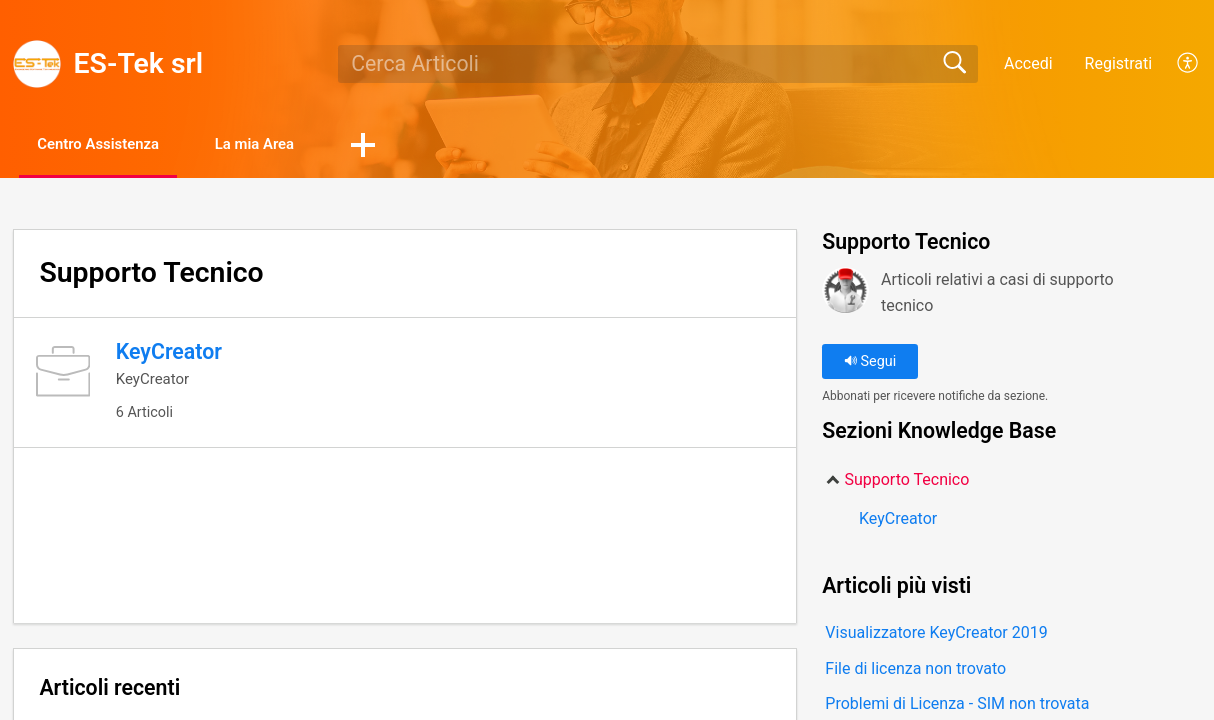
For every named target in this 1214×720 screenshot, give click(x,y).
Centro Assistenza (113, 145)
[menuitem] (1176, 64)
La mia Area (291, 145)
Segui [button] (870, 363)
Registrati (1119, 63)
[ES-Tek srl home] (37, 64)
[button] (410, 147)
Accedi (1028, 63)
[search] (658, 64)
